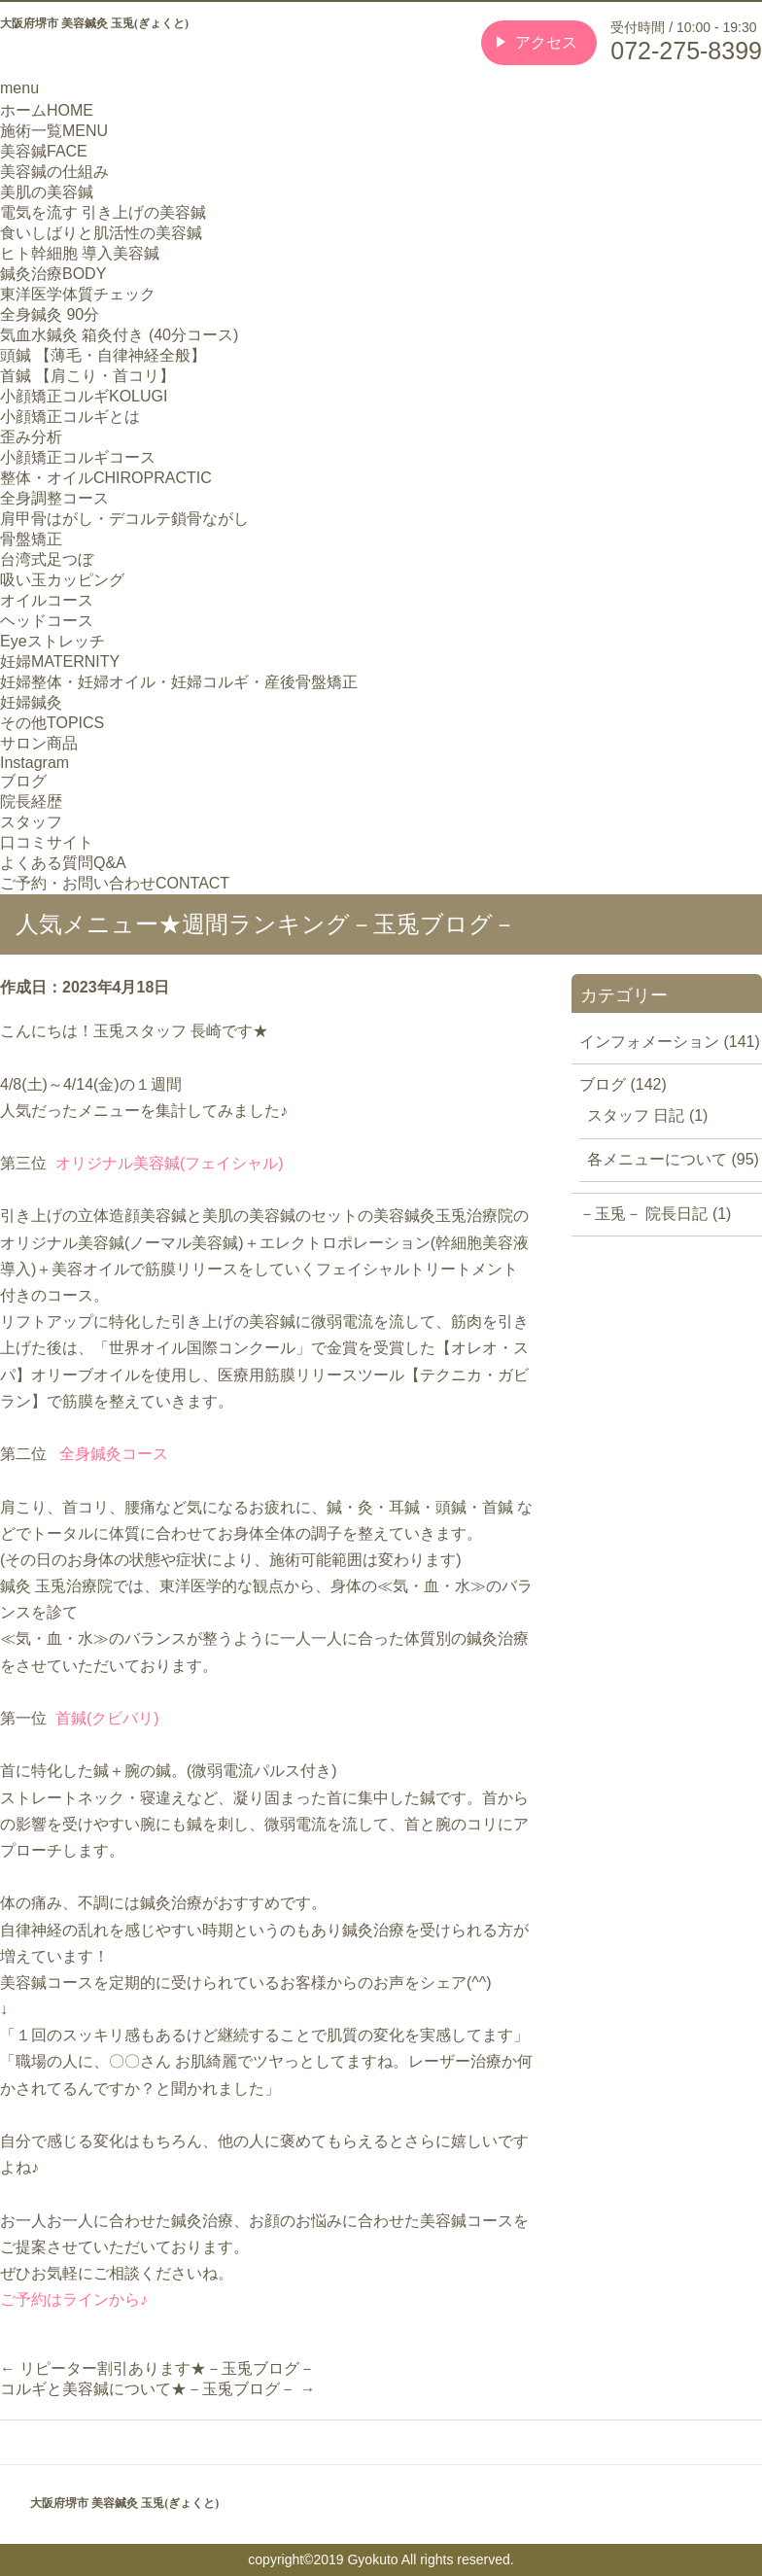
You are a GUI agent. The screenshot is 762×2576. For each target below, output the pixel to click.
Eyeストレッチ (52, 641)
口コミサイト (46, 842)
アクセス (546, 42)
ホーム (46, 110)
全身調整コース (54, 498)
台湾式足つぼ (46, 559)
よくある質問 (63, 862)
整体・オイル (106, 478)
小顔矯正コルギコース (78, 457)
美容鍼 (43, 151)
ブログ (23, 781)
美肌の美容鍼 (46, 192)
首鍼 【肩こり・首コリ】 (87, 375)
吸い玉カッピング (62, 580)
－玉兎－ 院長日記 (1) (655, 1213)
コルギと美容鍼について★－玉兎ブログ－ (157, 2389)
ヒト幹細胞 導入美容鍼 (79, 253)
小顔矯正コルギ (83, 396)
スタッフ (31, 822)
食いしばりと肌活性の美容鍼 (101, 233)
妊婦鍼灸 (31, 702)
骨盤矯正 (31, 539)
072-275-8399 (686, 50)
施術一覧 (54, 130)
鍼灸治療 (53, 273)
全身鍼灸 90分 (49, 314)
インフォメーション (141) (669, 1041)
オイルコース (46, 600)
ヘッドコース (46, 620)
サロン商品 (39, 743)
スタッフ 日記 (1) (647, 1115)
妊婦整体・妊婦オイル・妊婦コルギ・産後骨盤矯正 (179, 682)
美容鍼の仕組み (54, 171)
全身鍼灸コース (113, 1453)
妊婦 (60, 661)
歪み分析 (31, 437)
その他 (52, 722)
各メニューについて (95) (673, 1159)
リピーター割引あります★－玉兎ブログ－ (157, 2368)
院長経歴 (31, 801)
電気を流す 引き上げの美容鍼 (103, 212)
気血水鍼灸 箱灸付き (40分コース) (119, 335)
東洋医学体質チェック (78, 294)
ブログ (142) (623, 1084)
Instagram (34, 762)
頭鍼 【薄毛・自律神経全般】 (103, 355)
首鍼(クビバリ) (107, 1718)
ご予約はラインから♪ (74, 2299)
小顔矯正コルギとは (70, 416)
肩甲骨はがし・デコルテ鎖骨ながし (124, 518)
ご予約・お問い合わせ (114, 883)
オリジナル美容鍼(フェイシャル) (169, 1163)
